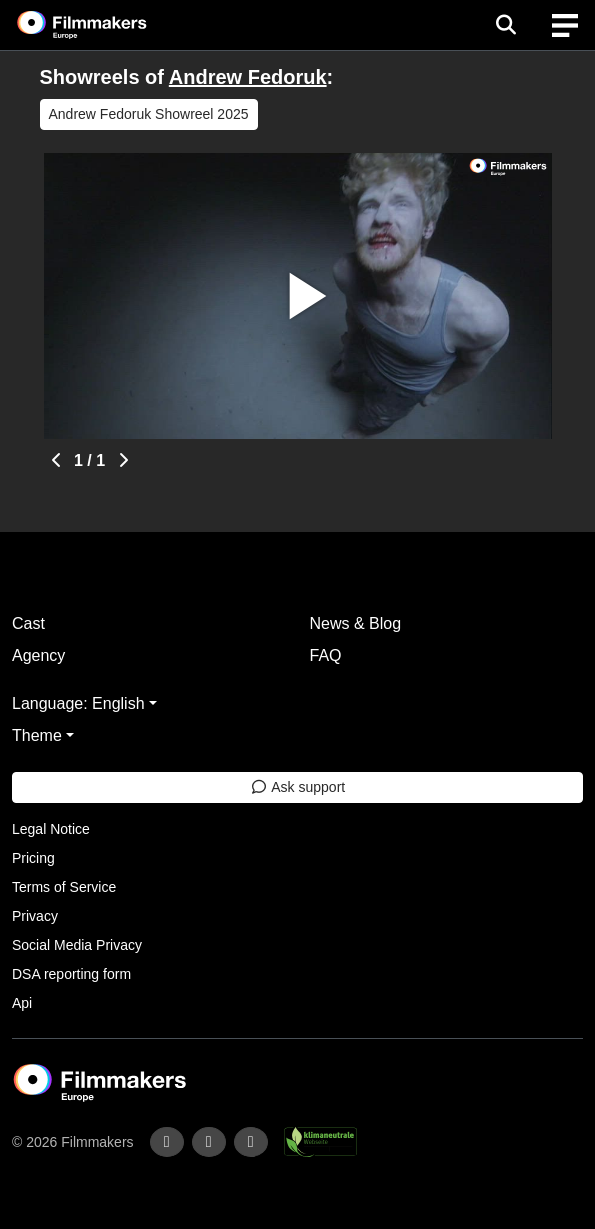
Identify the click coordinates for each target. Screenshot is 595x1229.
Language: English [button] (78, 703)
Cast (28, 623)
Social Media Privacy (77, 945)
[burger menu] (565, 25)
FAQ (326, 655)
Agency (38, 655)
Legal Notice (51, 829)
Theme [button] (37, 735)
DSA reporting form (71, 974)
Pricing (33, 858)
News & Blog (356, 623)
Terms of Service (64, 887)
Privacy (35, 916)
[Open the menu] (505, 25)
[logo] (106, 25)
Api (22, 1003)
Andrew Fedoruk (248, 77)
